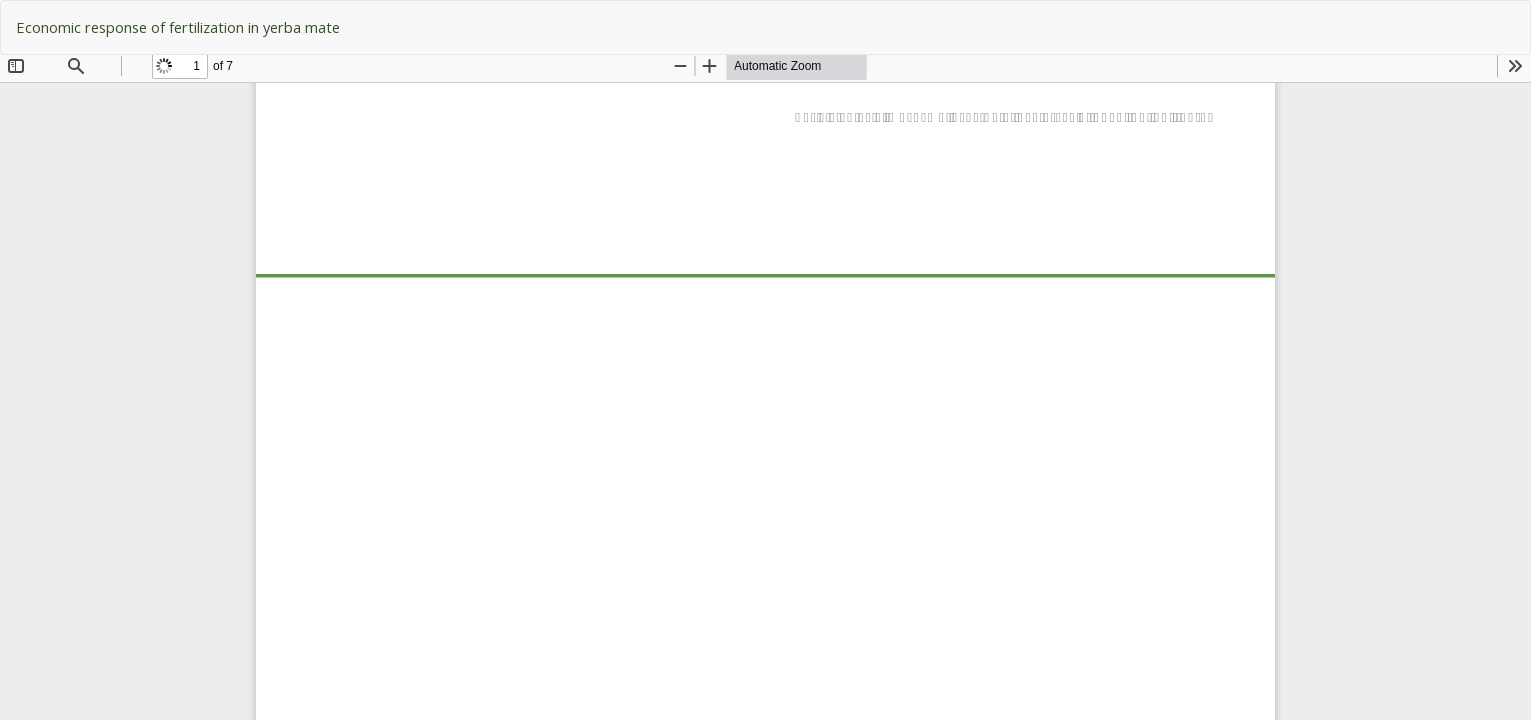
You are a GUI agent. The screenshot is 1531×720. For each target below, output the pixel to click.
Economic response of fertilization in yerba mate (178, 27)
